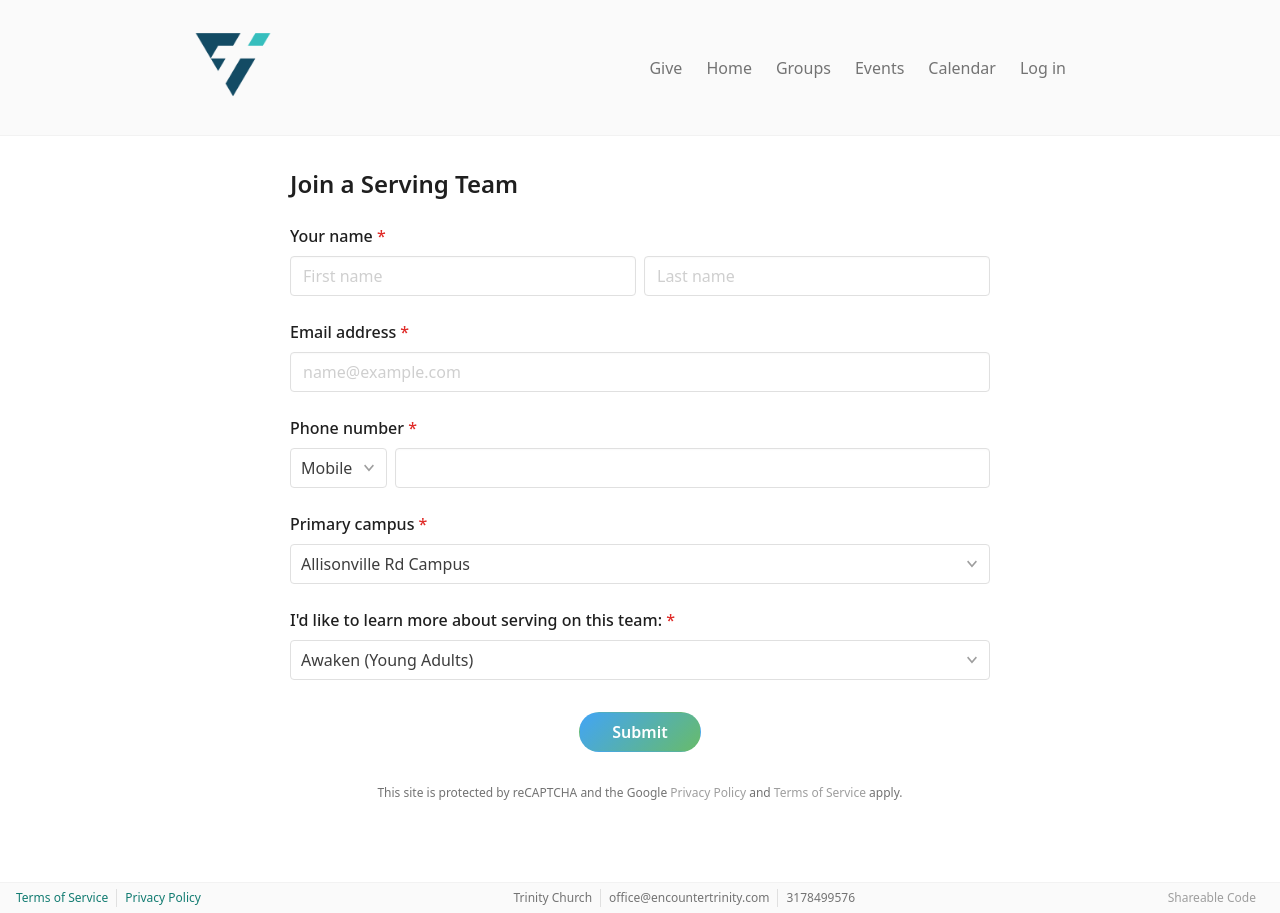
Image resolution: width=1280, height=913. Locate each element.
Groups (803, 68)
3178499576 (820, 897)
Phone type (289, 447)
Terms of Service (820, 792)
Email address (349, 332)
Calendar (962, 68)
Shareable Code (1212, 897)
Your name (338, 236)
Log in (1043, 68)
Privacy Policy (708, 792)
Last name (643, 255)
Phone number (353, 428)
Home (729, 68)
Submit (639, 732)
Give (665, 68)
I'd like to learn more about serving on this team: (482, 620)
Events (879, 68)
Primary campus (358, 524)
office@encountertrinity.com (689, 897)
